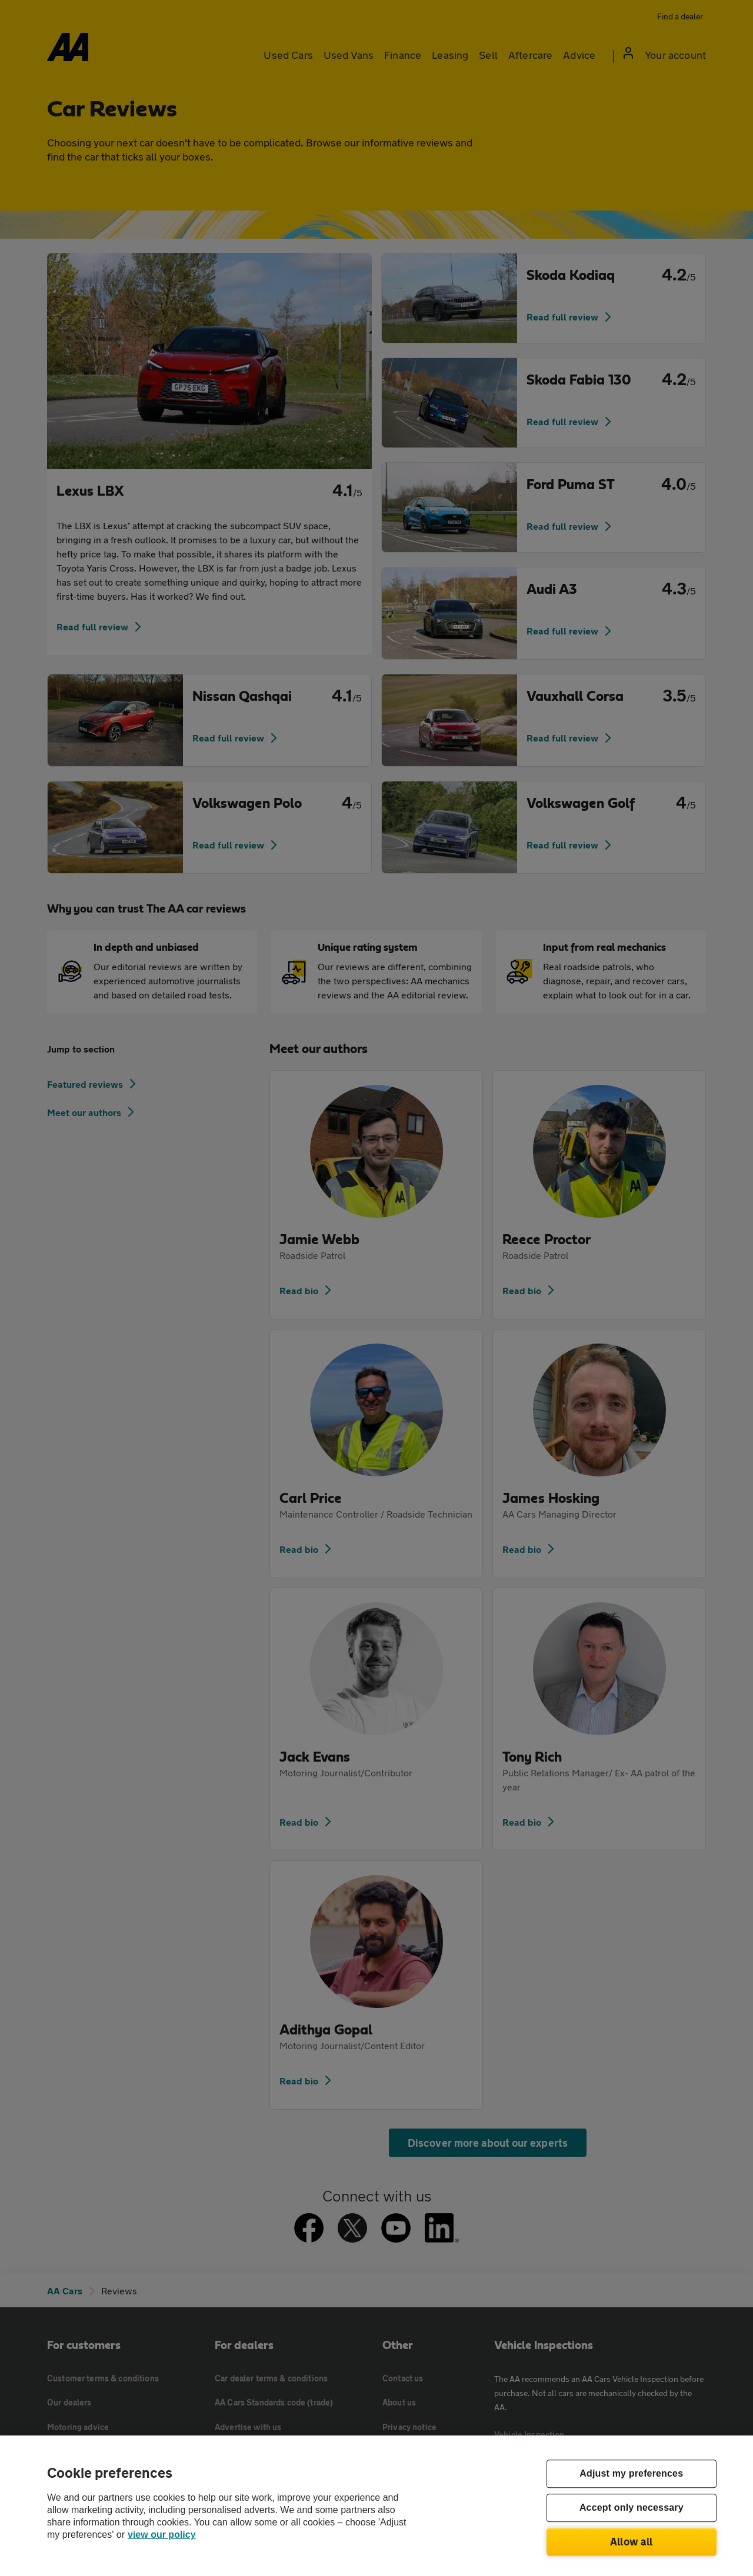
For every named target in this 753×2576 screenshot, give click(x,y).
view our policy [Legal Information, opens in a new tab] (162, 2535)
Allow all (631, 2541)
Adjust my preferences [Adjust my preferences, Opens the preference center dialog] (631, 2474)
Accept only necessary (631, 2508)
